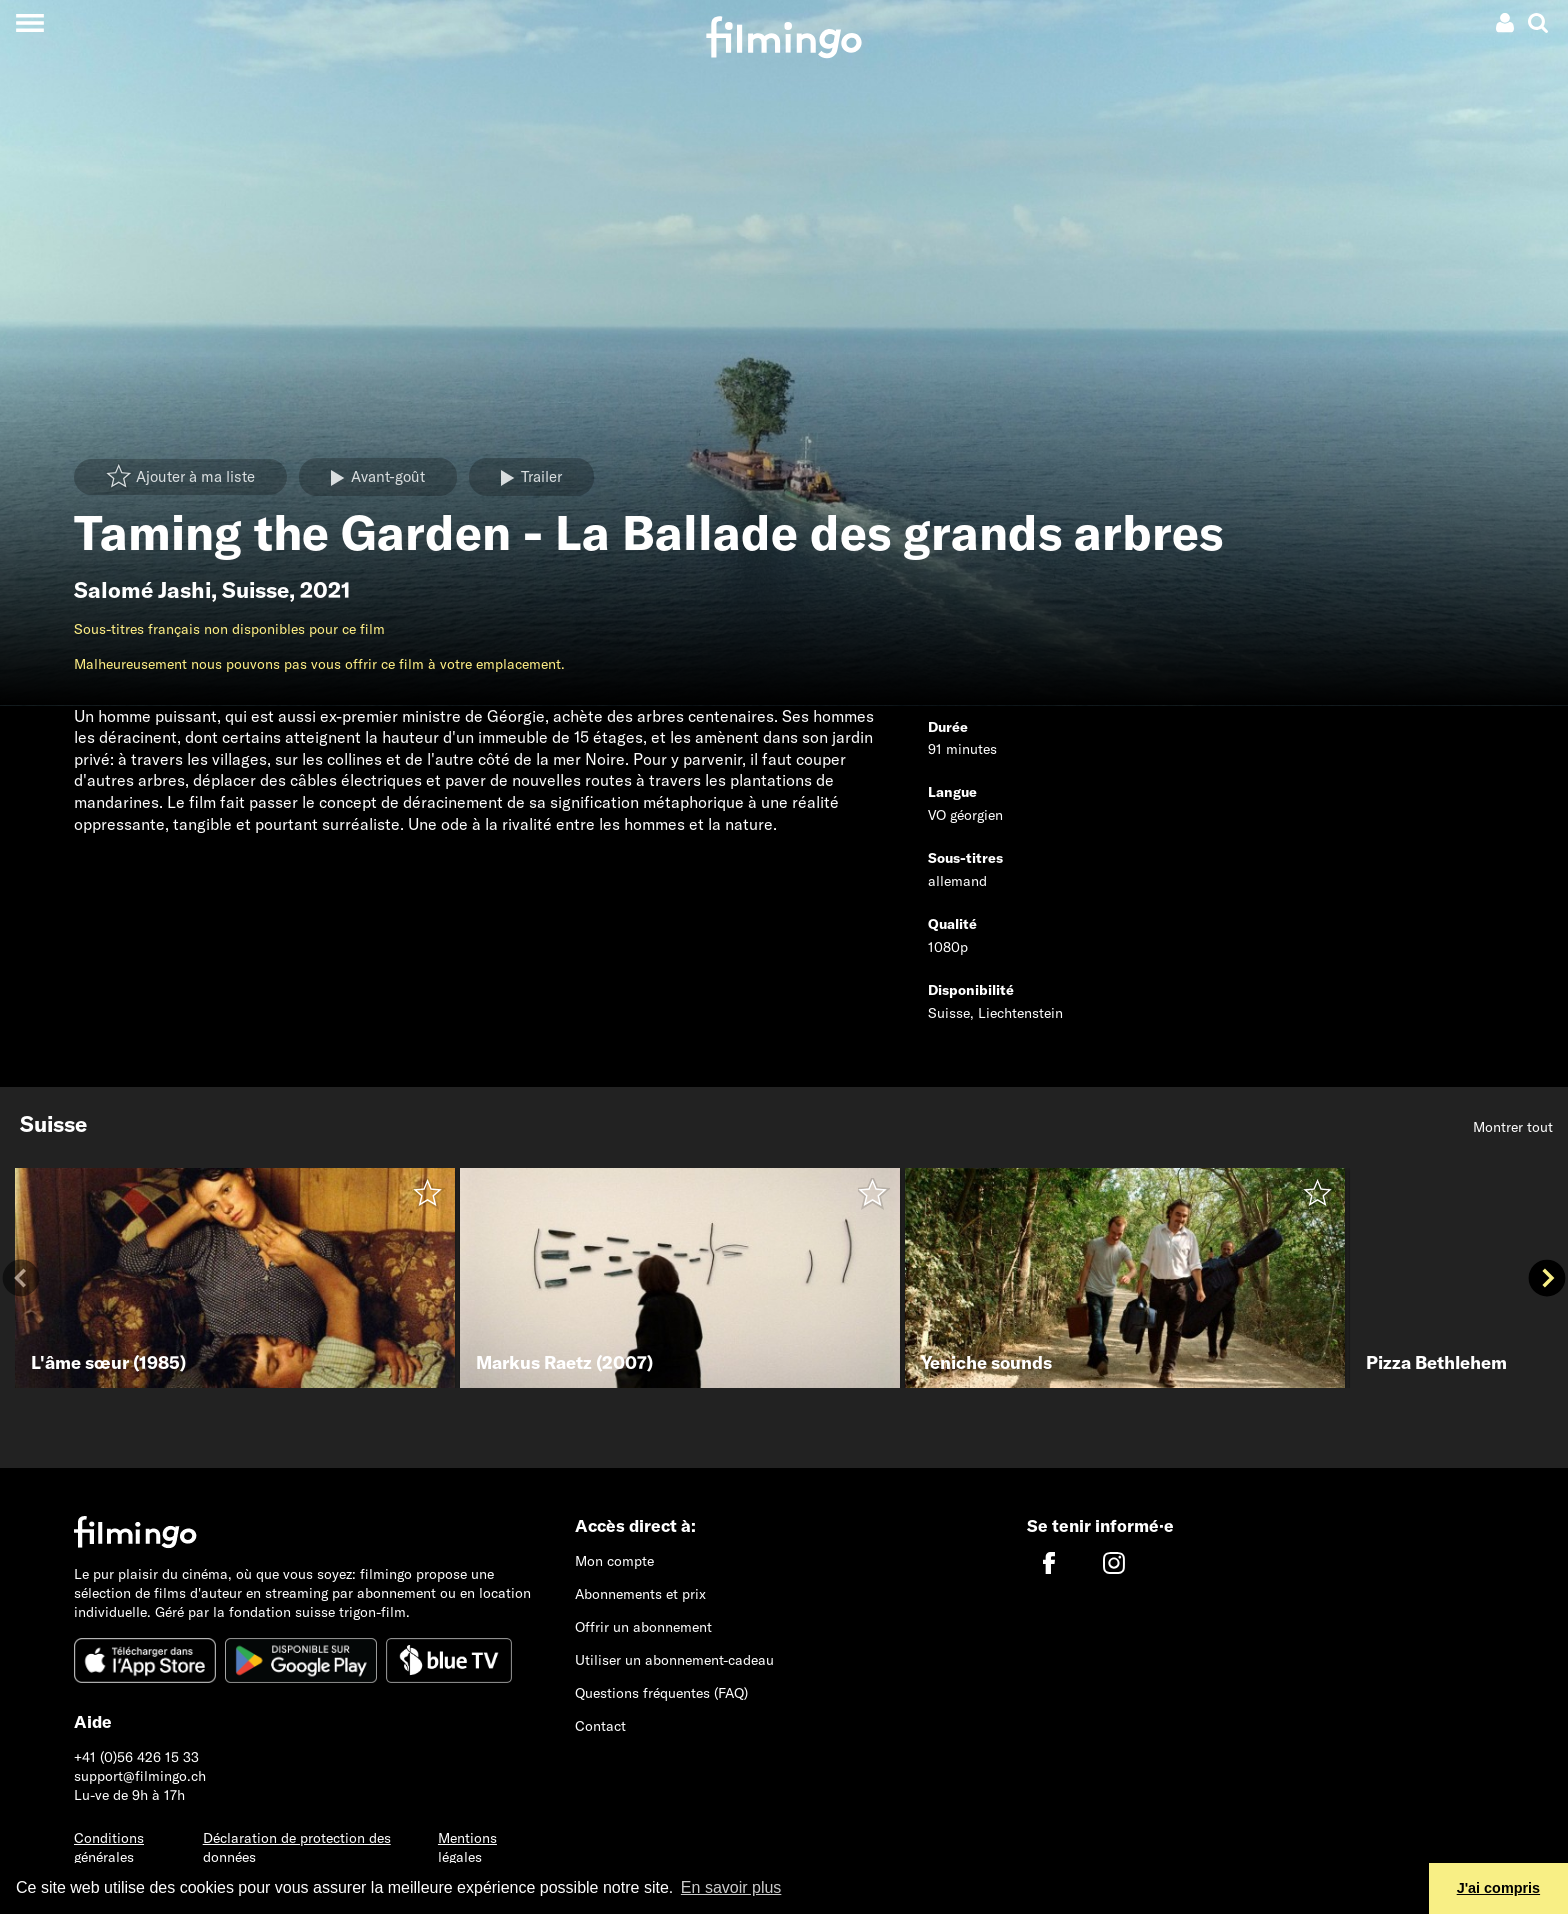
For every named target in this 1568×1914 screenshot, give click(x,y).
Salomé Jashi (142, 590)
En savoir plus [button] (731, 1887)
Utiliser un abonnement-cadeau (674, 1660)
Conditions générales (109, 1847)
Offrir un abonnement (643, 1627)
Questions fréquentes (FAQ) (661, 1693)
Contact (600, 1726)
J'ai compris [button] (1498, 1888)
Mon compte (614, 1561)
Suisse (255, 590)
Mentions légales (467, 1847)
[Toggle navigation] (29, 22)
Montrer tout (1513, 1127)
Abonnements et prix (640, 1594)
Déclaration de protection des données (297, 1847)
